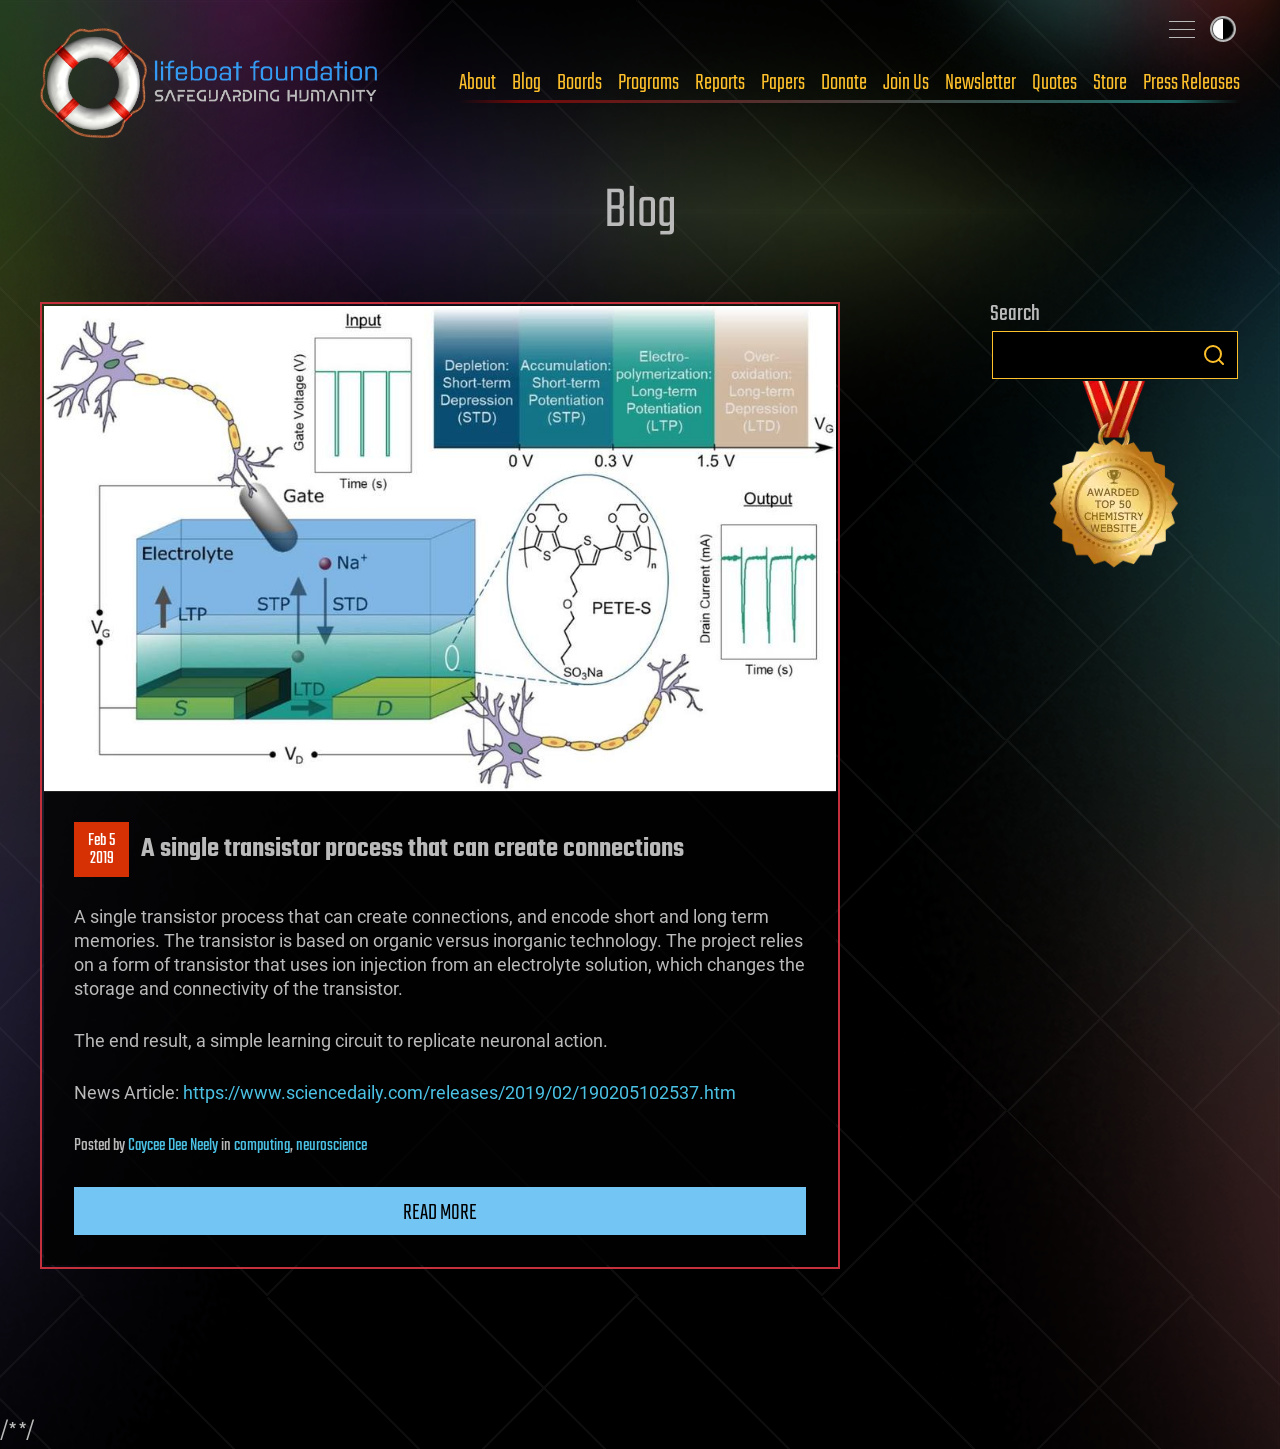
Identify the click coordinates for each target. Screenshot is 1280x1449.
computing (262, 1146)
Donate (844, 83)
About (477, 83)
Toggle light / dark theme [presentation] (1223, 29)
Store (1110, 83)
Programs (648, 83)
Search (1214, 355)
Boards (579, 83)
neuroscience (331, 1146)
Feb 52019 (101, 850)
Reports (720, 83)
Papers (783, 83)
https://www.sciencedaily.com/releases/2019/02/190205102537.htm (459, 1092)
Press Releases (1191, 83)
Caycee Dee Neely (173, 1146)
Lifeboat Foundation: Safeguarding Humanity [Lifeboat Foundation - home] (210, 83)
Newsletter (980, 83)
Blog (526, 83)
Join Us (906, 83)
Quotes (1054, 83)
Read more (440, 1213)
